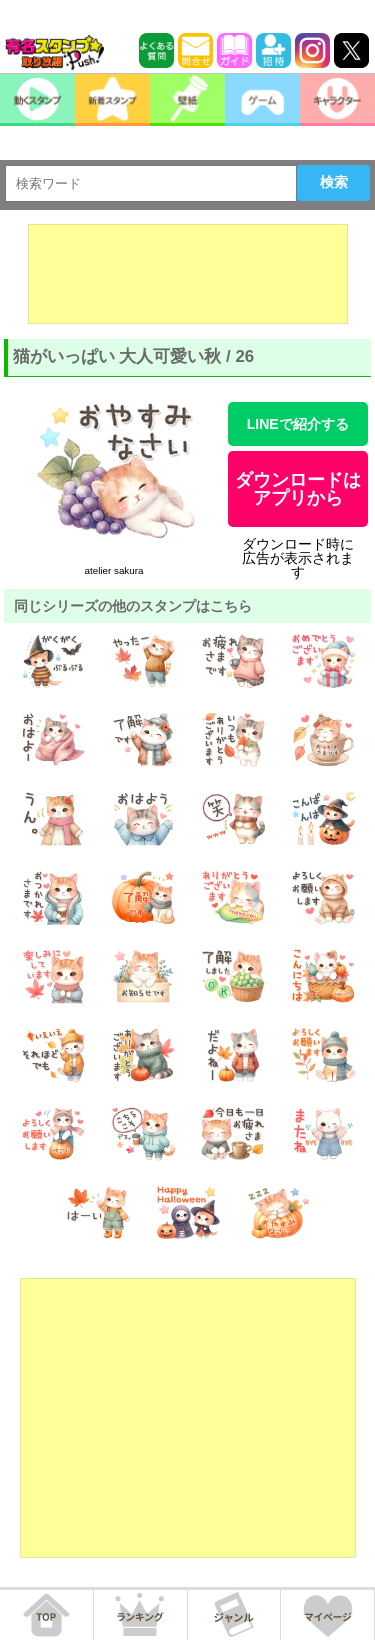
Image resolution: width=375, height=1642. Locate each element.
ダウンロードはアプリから (298, 489)
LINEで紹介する (298, 424)
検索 (334, 182)
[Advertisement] (188, 274)
